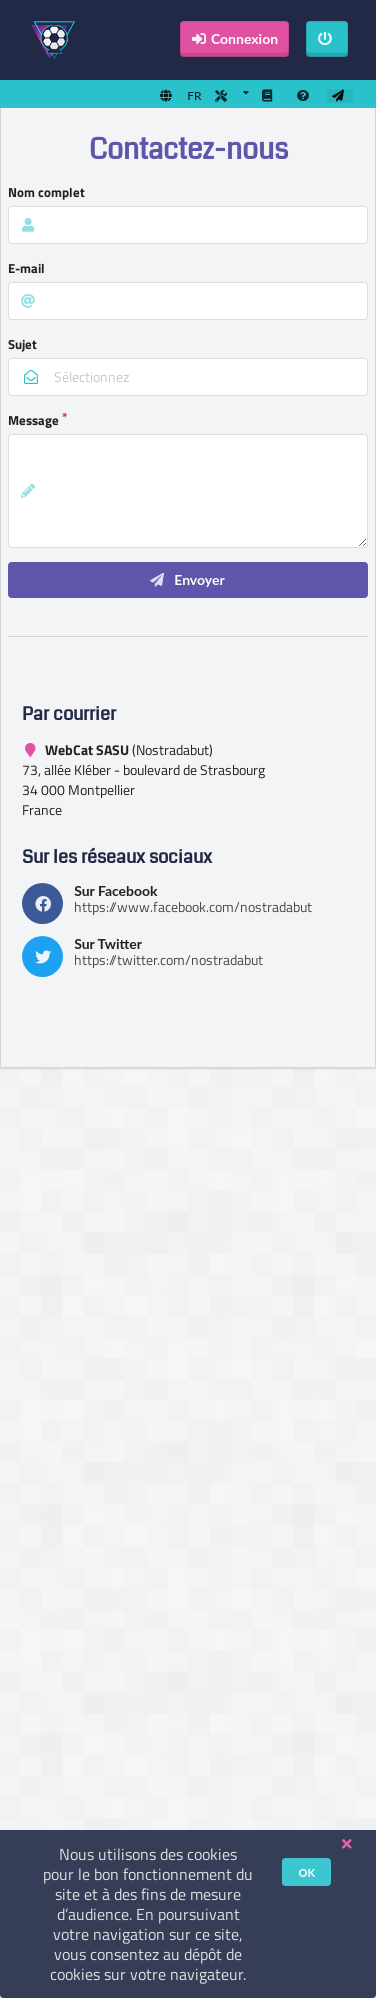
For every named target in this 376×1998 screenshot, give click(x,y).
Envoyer (186, 579)
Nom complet (46, 192)
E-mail (26, 268)
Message (33, 420)
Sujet (22, 344)
